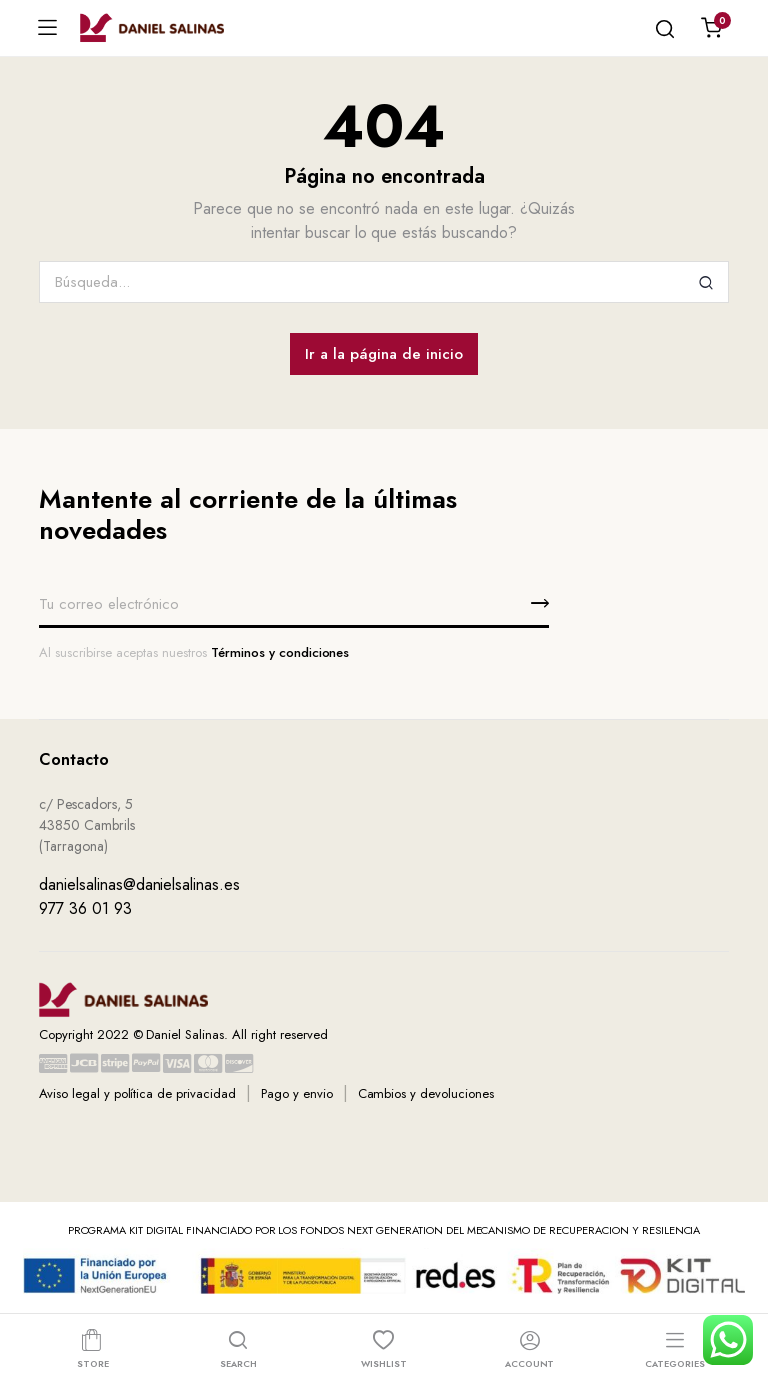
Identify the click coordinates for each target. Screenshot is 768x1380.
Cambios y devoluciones (426, 1093)
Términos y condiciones (280, 652)
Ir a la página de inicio (383, 354)
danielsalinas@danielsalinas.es (139, 884)
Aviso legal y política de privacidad (137, 1093)
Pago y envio (297, 1093)
